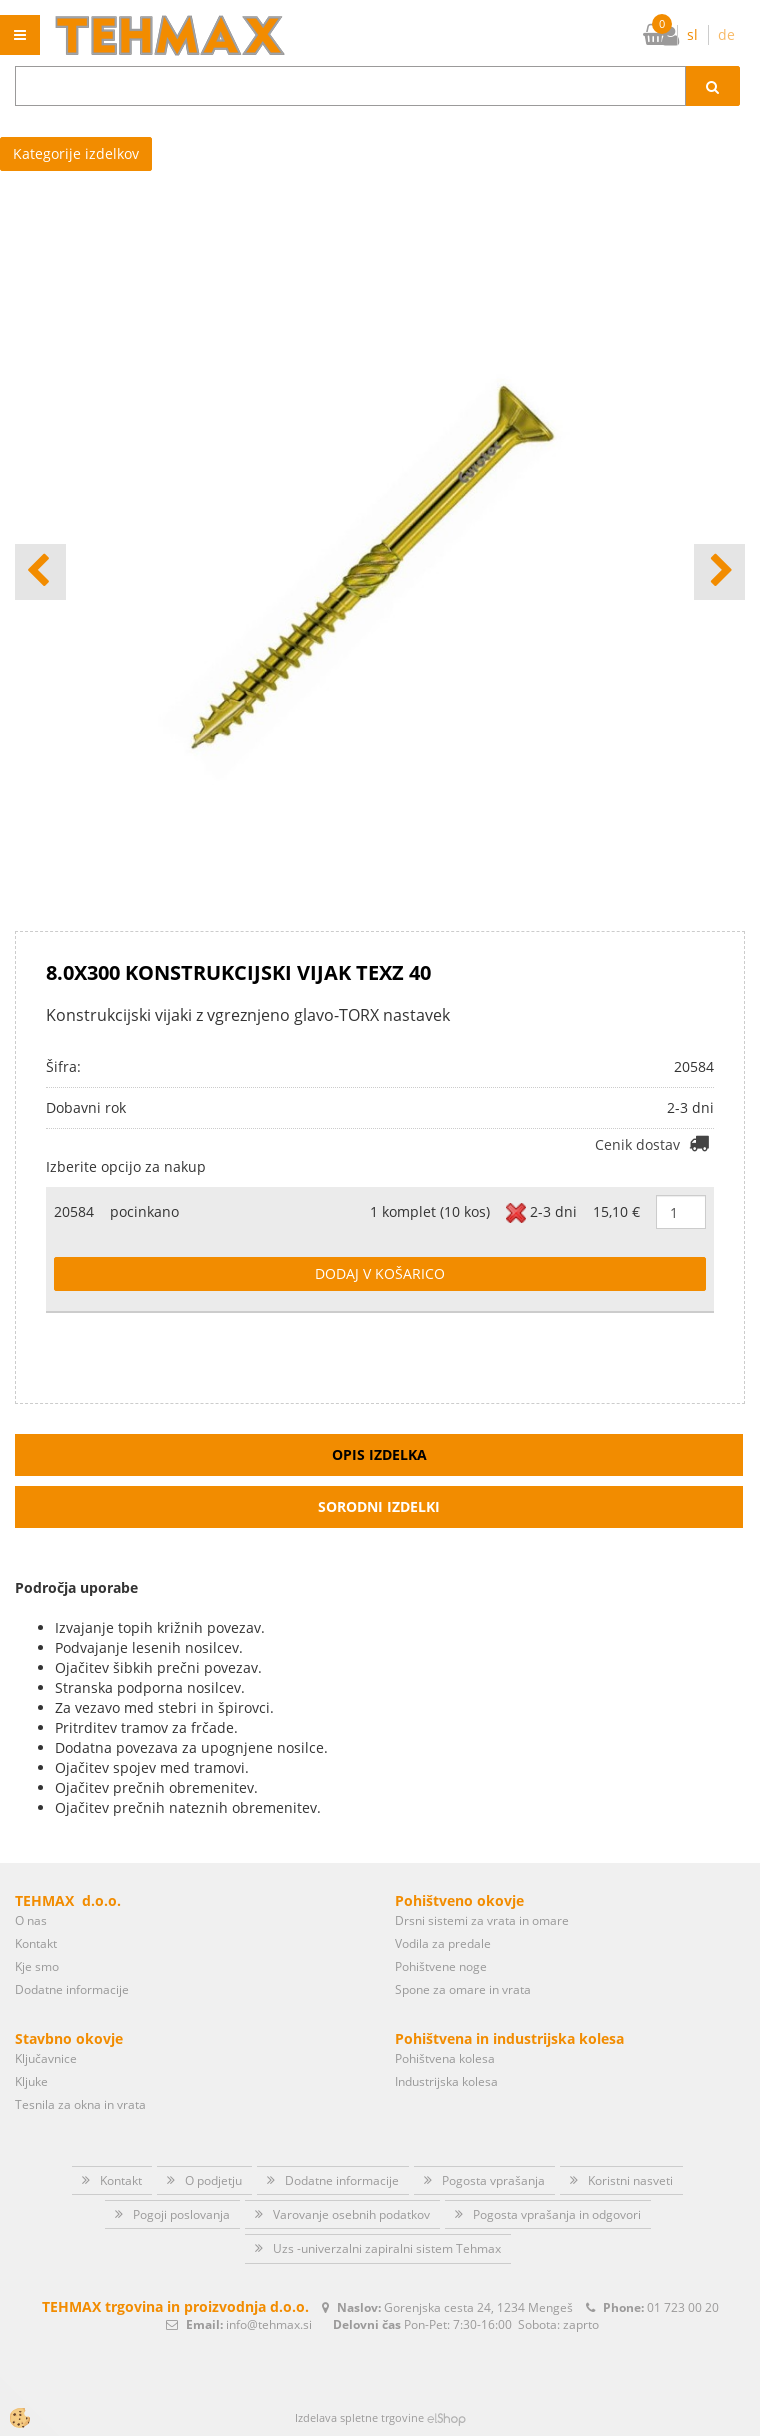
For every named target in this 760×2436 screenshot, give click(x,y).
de (726, 34)
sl (692, 34)
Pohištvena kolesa (445, 2058)
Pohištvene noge (441, 1966)
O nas (31, 1920)
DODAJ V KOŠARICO (380, 1273)
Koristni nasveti (630, 2180)
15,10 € (616, 1211)
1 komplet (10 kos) (430, 1211)
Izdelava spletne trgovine (359, 2417)
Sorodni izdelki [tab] (379, 1506)
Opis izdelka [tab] (379, 1454)
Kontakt (36, 1943)
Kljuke (31, 2081)
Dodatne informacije (72, 1989)
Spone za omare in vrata (463, 1989)
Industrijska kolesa (446, 2081)
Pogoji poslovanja (181, 2214)
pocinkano (144, 1211)
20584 (74, 1211)
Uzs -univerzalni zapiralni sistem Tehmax (387, 2248)
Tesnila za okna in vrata (80, 2104)
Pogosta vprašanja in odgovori (557, 2214)
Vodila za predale (443, 1943)
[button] (719, 572)
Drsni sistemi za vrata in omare (482, 1920)
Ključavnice (46, 2058)
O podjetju (213, 2180)
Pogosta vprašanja (493, 2180)
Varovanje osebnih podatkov (351, 2214)
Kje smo (37, 1966)
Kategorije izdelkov (76, 153)
